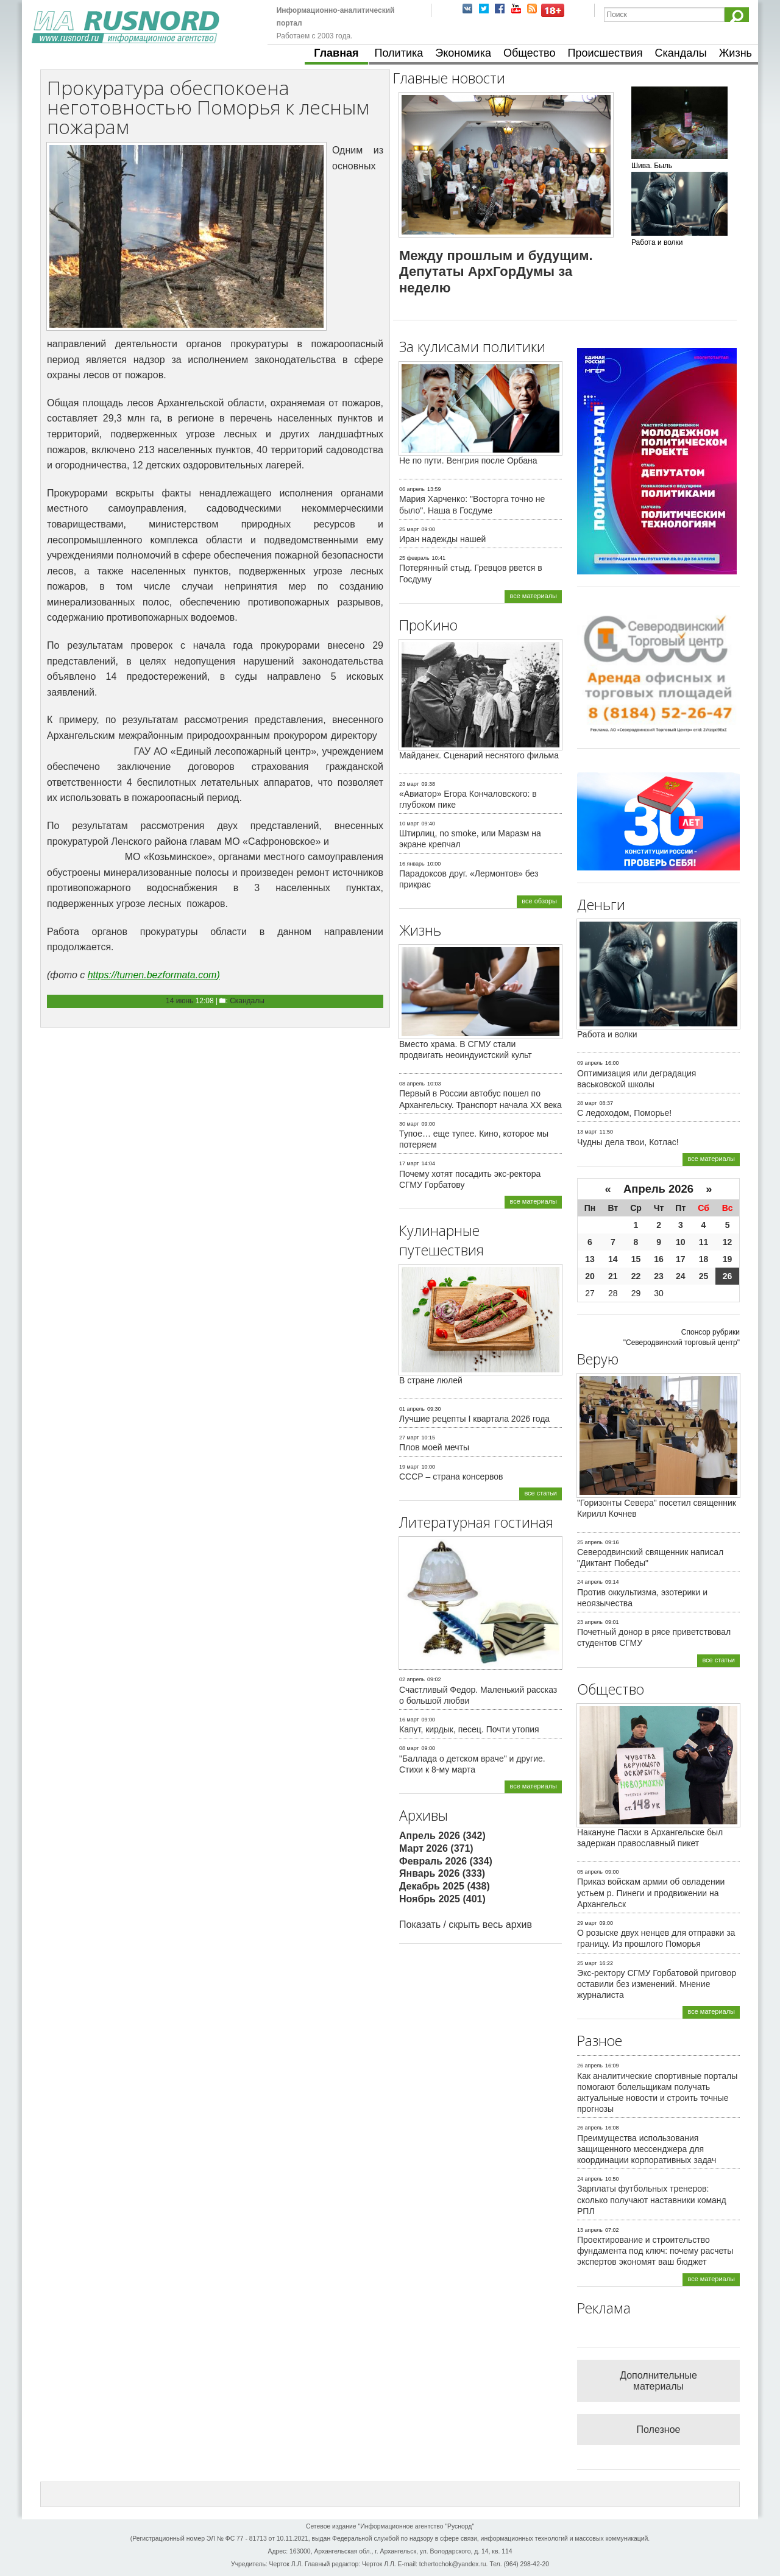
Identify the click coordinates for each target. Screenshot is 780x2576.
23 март (409, 784)
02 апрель (412, 1679)
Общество (529, 53)
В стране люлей (431, 1380)
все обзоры (539, 901)
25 (704, 1276)
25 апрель (590, 1542)
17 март (409, 1163)
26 (727, 1276)
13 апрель (590, 2230)
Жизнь (735, 53)
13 (590, 1259)
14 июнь (179, 1001)
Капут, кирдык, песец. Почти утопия (469, 1729)
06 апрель (412, 489)
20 (590, 1276)
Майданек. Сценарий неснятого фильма (479, 755)
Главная (336, 53)
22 (636, 1276)
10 (681, 1242)
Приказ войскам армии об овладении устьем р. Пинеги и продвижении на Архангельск (651, 1892)
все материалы (533, 595)
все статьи (540, 1493)
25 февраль (414, 558)
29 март (587, 1923)
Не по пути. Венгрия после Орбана (468, 460)
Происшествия (604, 53)
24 (681, 1276)
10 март (409, 823)
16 (659, 1259)
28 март (587, 1103)
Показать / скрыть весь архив (465, 1924)
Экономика (463, 53)
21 (613, 1276)
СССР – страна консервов (451, 1476)
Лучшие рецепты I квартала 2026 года (474, 1419)
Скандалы (681, 53)
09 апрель (590, 1063)
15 (636, 1259)
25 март (409, 529)
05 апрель (590, 1872)
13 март (587, 1132)
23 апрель (590, 1622)
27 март (409, 1437)
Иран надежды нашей (442, 539)
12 (727, 1242)
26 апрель (590, 2066)
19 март (409, 1467)
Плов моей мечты (434, 1447)
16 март (409, 1720)
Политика (399, 53)
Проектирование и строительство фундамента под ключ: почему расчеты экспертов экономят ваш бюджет (655, 2251)
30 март (409, 1124)
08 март (409, 1748)
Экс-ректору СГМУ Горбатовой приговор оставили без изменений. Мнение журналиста (656, 1984)
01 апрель (412, 1409)
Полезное (659, 2429)
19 (727, 1259)
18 (704, 1259)
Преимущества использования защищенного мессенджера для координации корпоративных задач (646, 2149)
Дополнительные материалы (658, 2380)
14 (613, 1259)
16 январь (412, 864)
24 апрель (590, 1582)
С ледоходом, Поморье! (624, 1113)
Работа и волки (607, 1034)
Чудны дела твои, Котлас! (628, 1142)
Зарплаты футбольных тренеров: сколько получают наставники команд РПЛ (651, 2199)
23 (659, 1276)
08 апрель (412, 1084)
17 (681, 1259)
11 (704, 1242)
